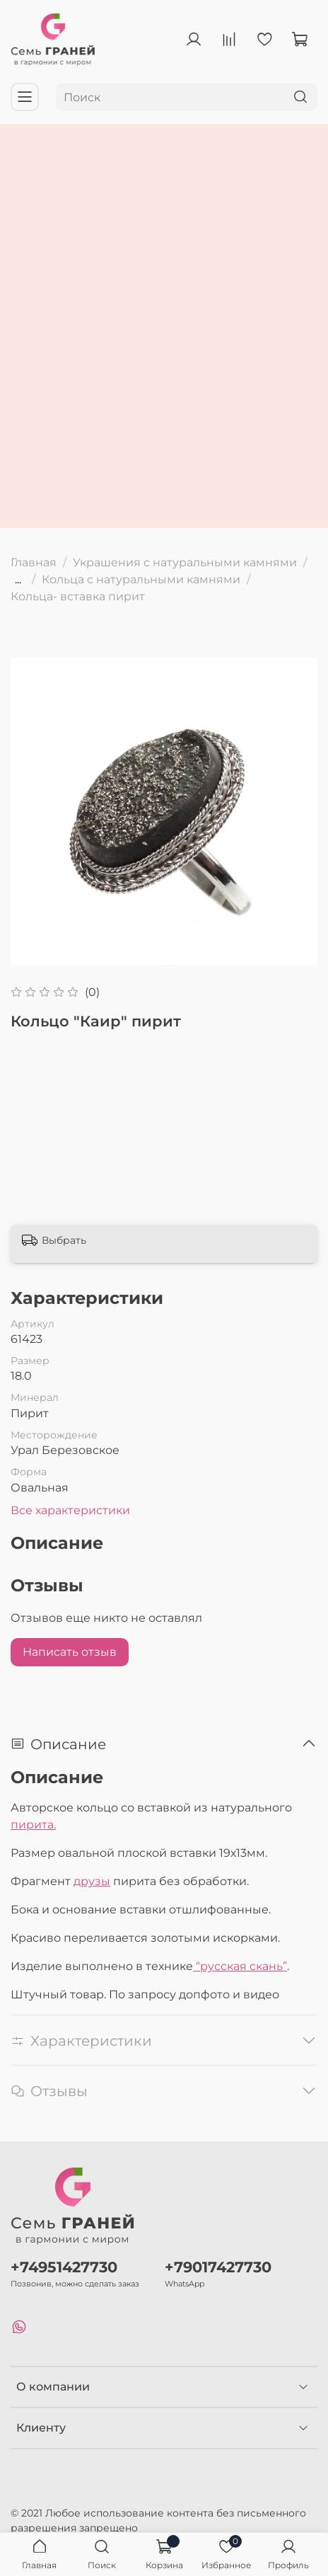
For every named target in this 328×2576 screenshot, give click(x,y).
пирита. (33, 1824)
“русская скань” (240, 1966)
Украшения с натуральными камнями (185, 562)
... (18, 579)
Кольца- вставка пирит (78, 596)
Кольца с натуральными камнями (141, 579)
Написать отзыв (70, 1652)
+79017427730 (218, 2267)
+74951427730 (64, 2267)
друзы (92, 1881)
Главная (34, 562)
